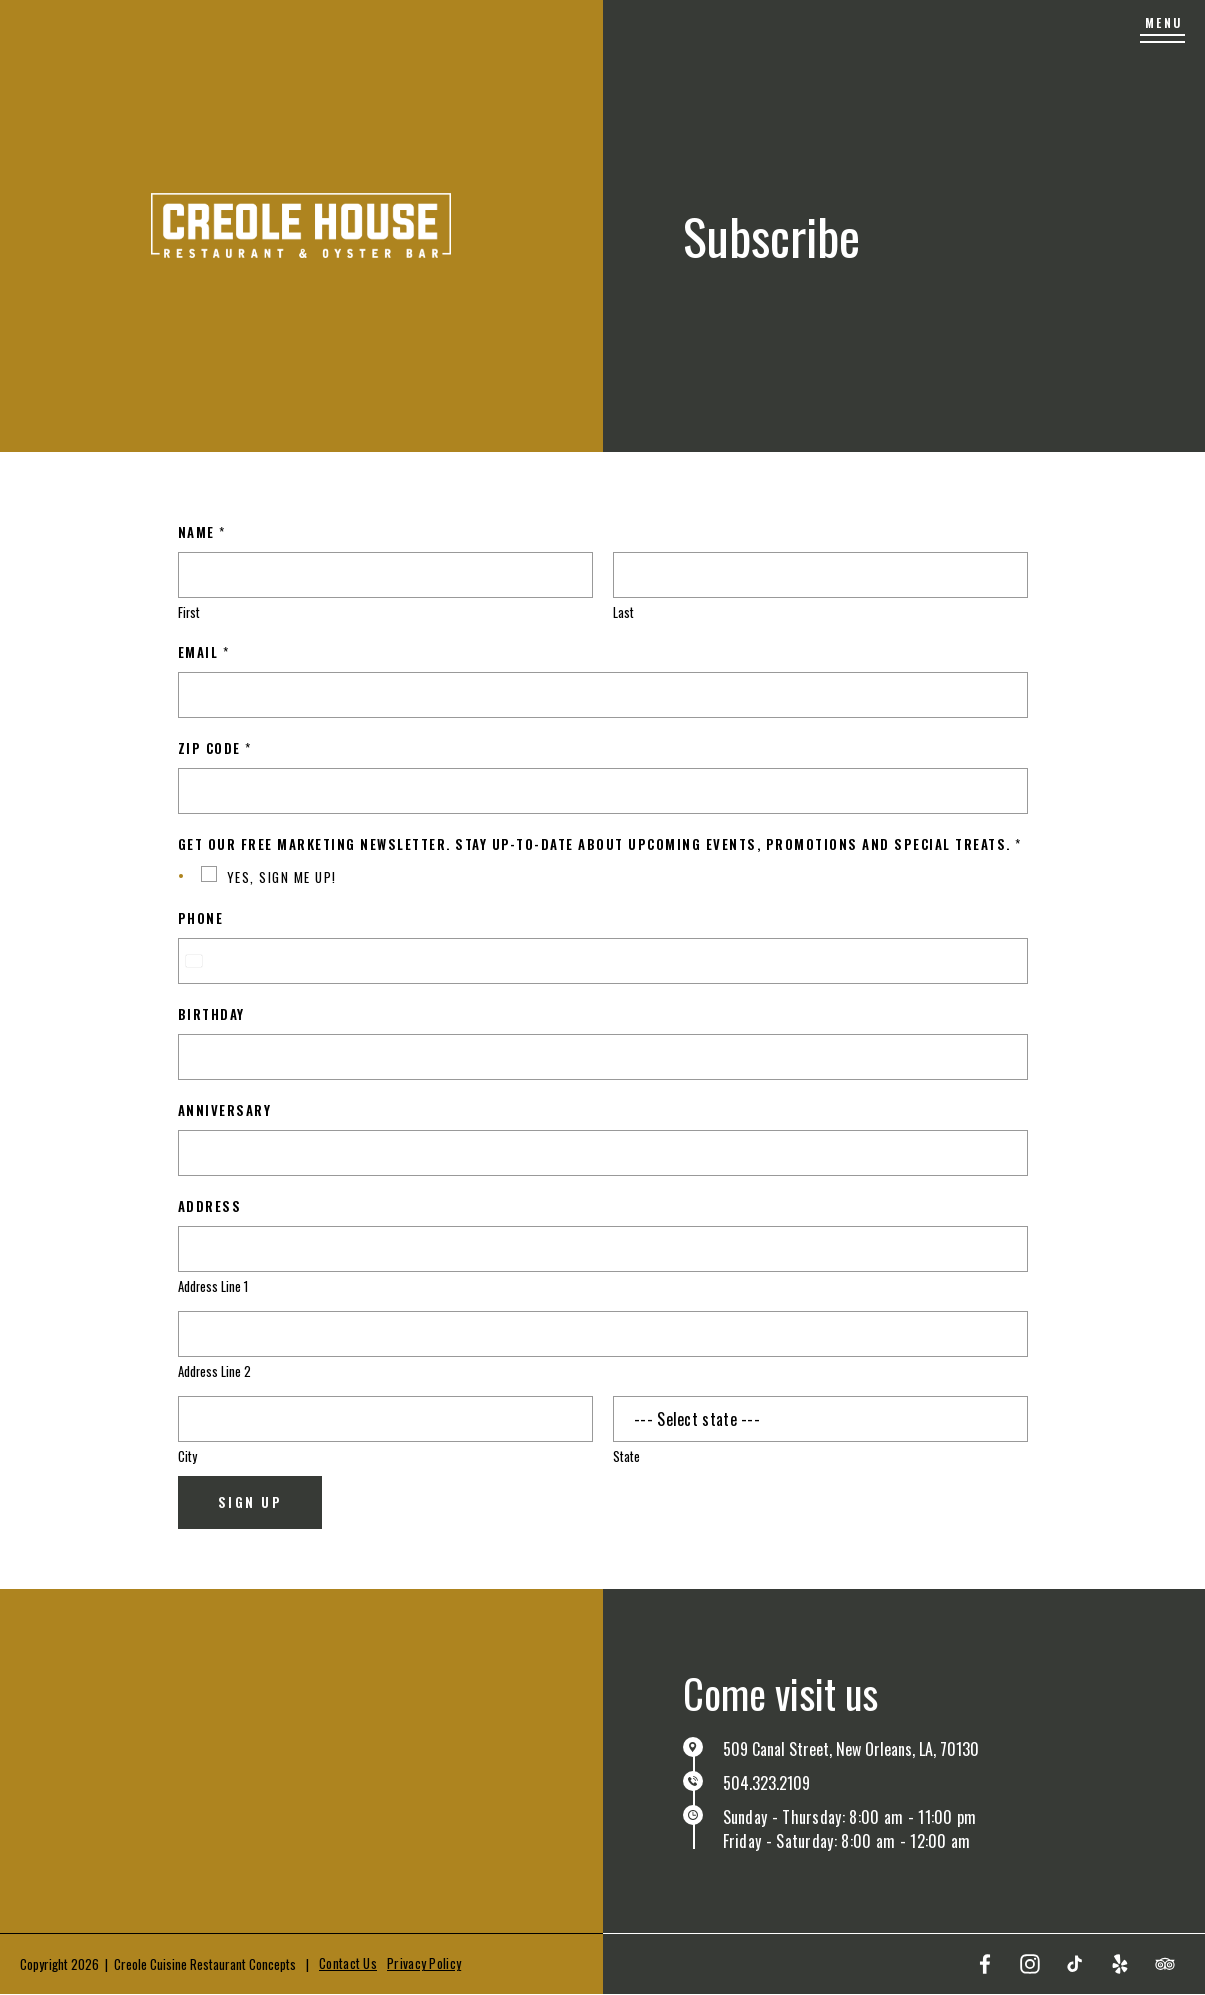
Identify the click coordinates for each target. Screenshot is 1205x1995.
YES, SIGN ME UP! (282, 877)
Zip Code (214, 748)
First (189, 612)
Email (203, 652)
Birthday (211, 1014)
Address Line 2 (214, 1371)
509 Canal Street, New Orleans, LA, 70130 (851, 1749)
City (187, 1456)
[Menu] (1162, 30)
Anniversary (225, 1110)
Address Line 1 (213, 1286)
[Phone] (603, 961)
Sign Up (250, 1502)
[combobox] (193, 961)
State (626, 1456)
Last (623, 612)
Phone (201, 918)
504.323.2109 (766, 1783)
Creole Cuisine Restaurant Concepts (205, 1964)
